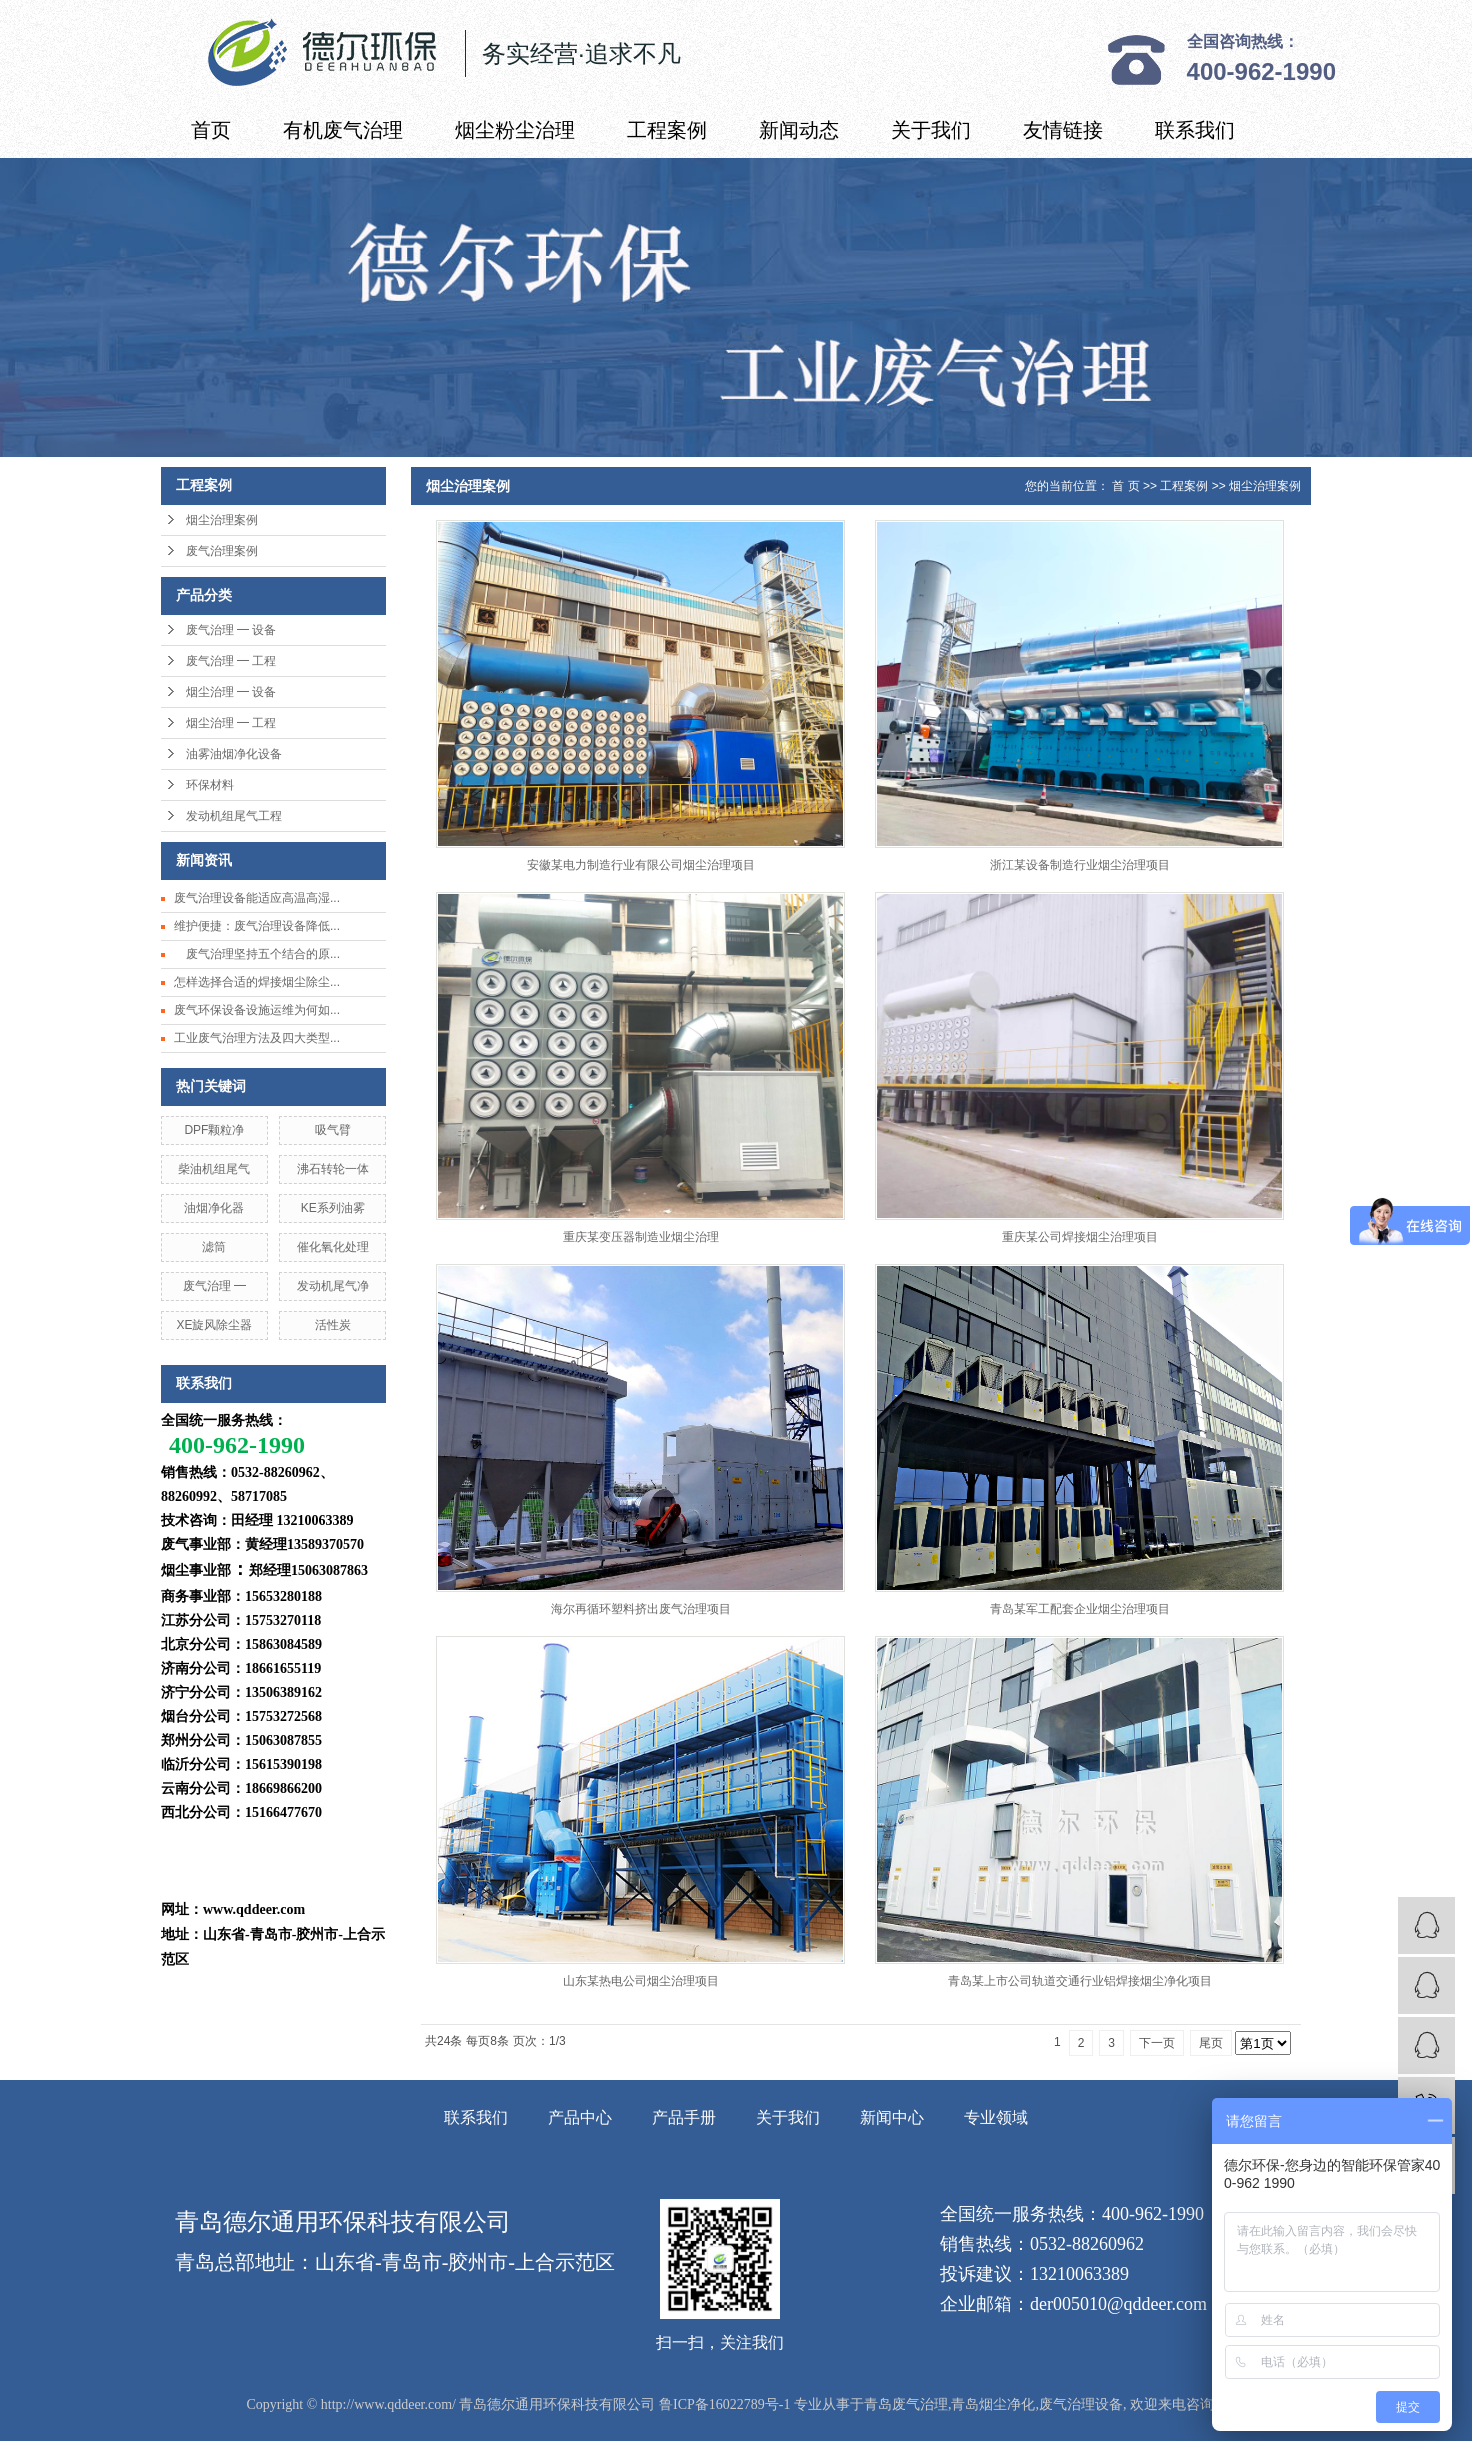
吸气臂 (333, 1130)
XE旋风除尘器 (214, 1325)
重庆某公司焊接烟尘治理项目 (1080, 1237)
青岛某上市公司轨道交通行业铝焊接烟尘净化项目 (1080, 1981)
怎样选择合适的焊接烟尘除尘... (257, 982)
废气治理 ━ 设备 (231, 630)
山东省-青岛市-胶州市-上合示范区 (465, 2262)
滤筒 (214, 1247)
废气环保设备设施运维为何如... (257, 1010)
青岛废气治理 (906, 2404)
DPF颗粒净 (214, 1130)
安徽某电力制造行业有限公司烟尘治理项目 (641, 865)
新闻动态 (799, 130)
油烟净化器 (214, 1208)
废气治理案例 (222, 551)
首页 (211, 130)
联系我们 (1195, 130)
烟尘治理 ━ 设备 (231, 692)
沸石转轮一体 (333, 1169)
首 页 (1125, 486)
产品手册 (684, 2117)
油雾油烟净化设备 (234, 754)
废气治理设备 (1081, 2404)
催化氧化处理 (333, 1247)
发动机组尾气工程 (234, 816)
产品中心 (580, 2117)
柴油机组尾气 (214, 1169)
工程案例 (667, 130)
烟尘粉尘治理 (515, 130)
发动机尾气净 (333, 1286)
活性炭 (333, 1325)
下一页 (1157, 2043)
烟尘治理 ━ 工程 (231, 723)
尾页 (1211, 2043)
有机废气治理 (343, 130)
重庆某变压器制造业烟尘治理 (641, 1237)
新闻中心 (892, 2117)
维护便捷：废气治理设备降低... (257, 926)
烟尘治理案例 (222, 520)
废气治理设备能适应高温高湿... (257, 898)
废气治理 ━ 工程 (231, 661)
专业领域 (996, 2117)
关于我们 (931, 130)
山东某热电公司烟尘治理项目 (641, 1981)
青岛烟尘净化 (993, 2404)
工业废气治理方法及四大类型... (257, 1038)
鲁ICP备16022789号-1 (724, 2404)
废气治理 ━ (214, 1286)
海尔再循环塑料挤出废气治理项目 (641, 1609)
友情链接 (1063, 130)
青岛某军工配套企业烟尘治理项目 (1080, 1609)
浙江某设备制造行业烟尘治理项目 (1080, 865)
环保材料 (210, 785)
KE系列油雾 (333, 1208)
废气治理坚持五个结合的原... (257, 954)
